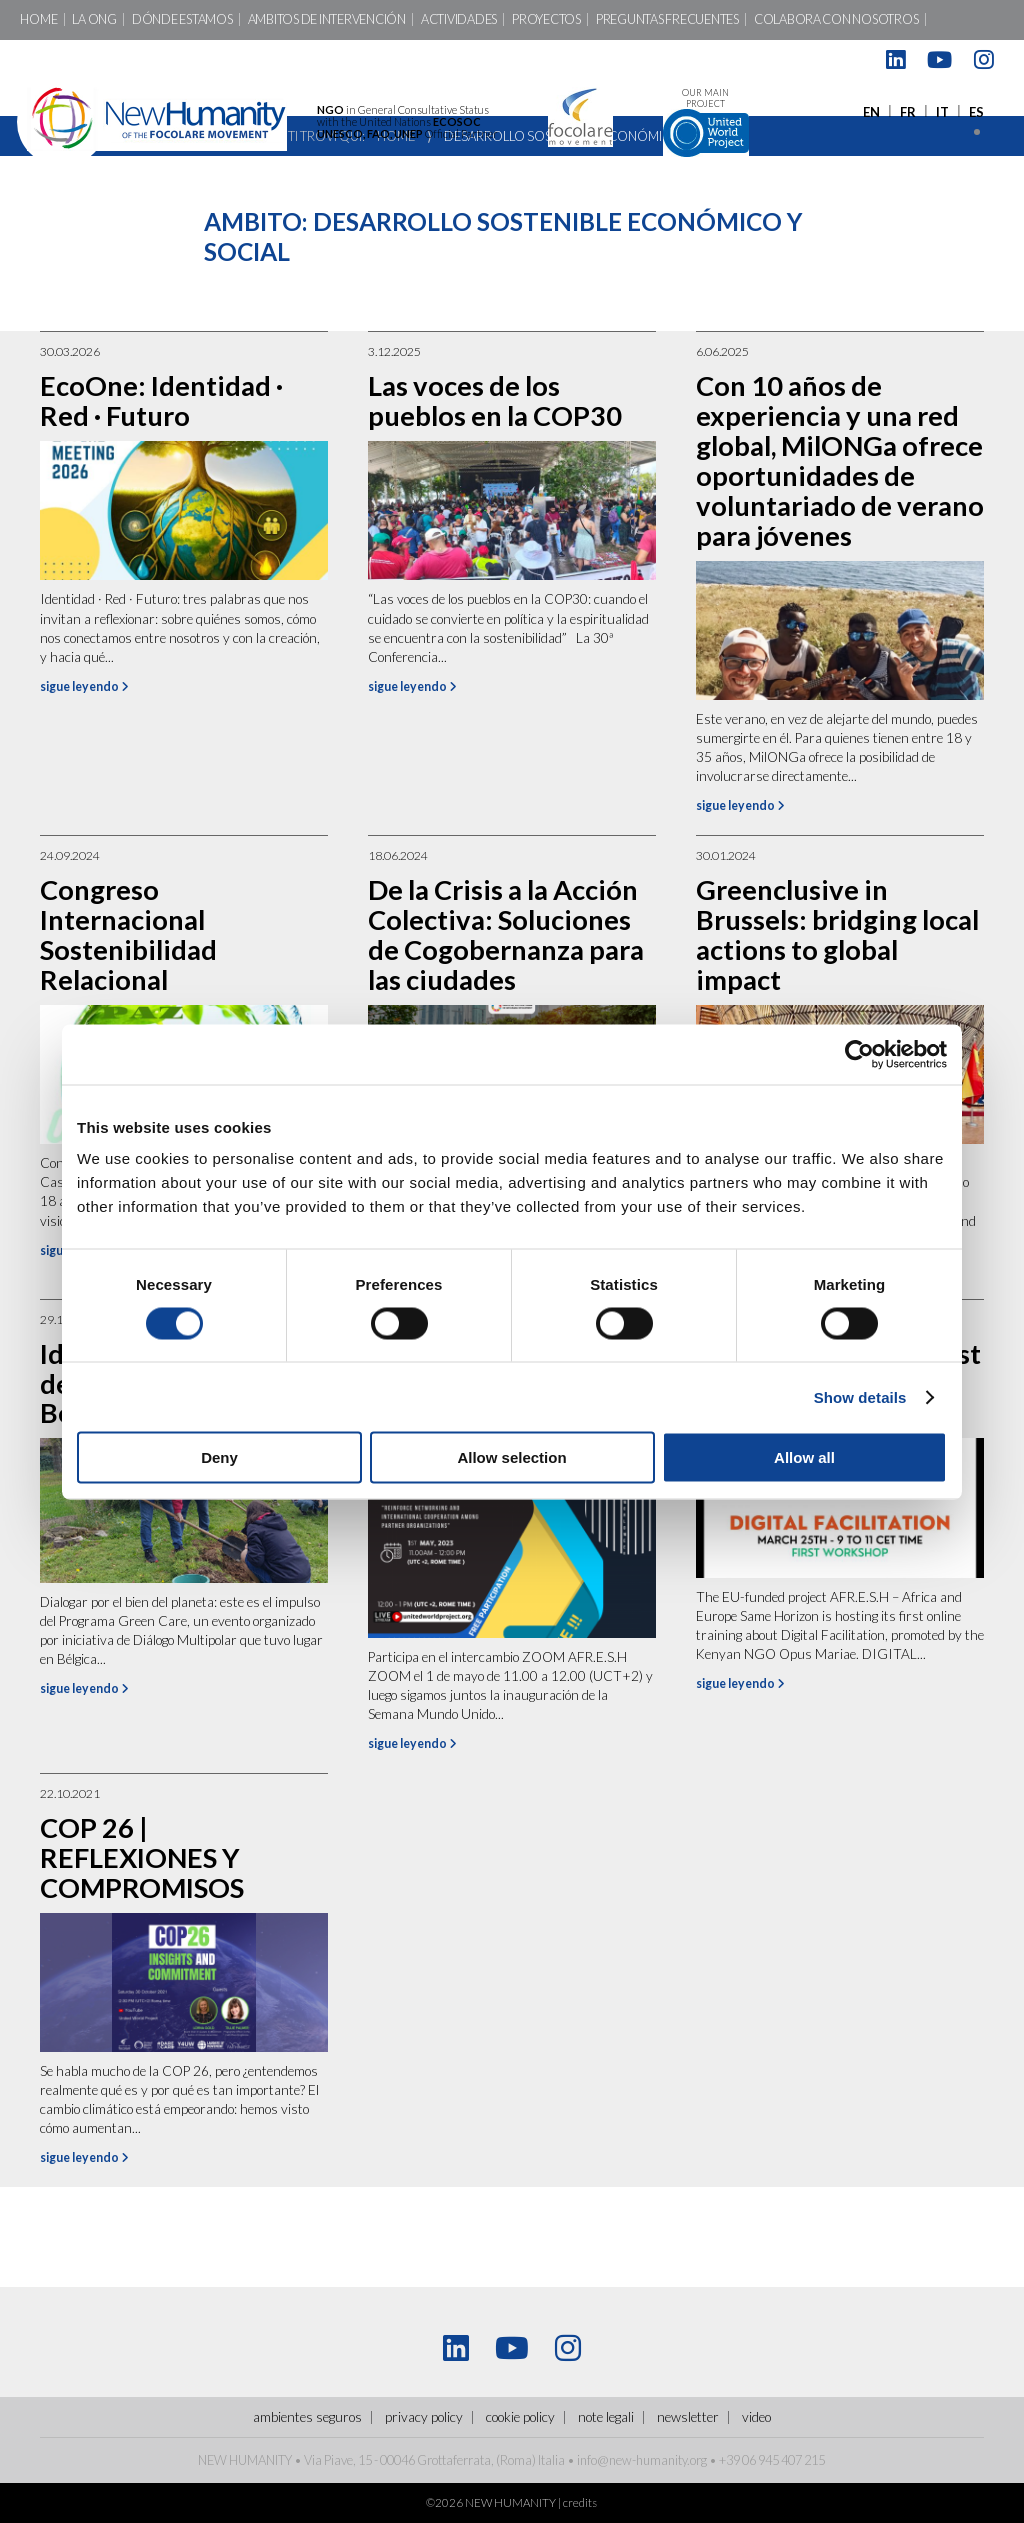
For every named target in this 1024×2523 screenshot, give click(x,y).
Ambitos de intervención (327, 19)
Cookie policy (520, 2417)
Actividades (459, 19)
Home (38, 19)
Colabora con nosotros (836, 19)
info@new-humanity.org (642, 2460)
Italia (551, 2460)
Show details (860, 1396)
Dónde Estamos (182, 19)
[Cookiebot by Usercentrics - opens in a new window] (859, 1054)
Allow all (804, 1457)
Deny (219, 1457)
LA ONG (94, 19)
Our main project (706, 122)
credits (580, 2502)
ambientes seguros (307, 2417)
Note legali (606, 2417)
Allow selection (511, 1457)
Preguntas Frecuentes (667, 19)
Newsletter (688, 2417)
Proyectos (546, 19)
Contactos (56, 59)
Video (756, 2417)
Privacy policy (424, 2417)
